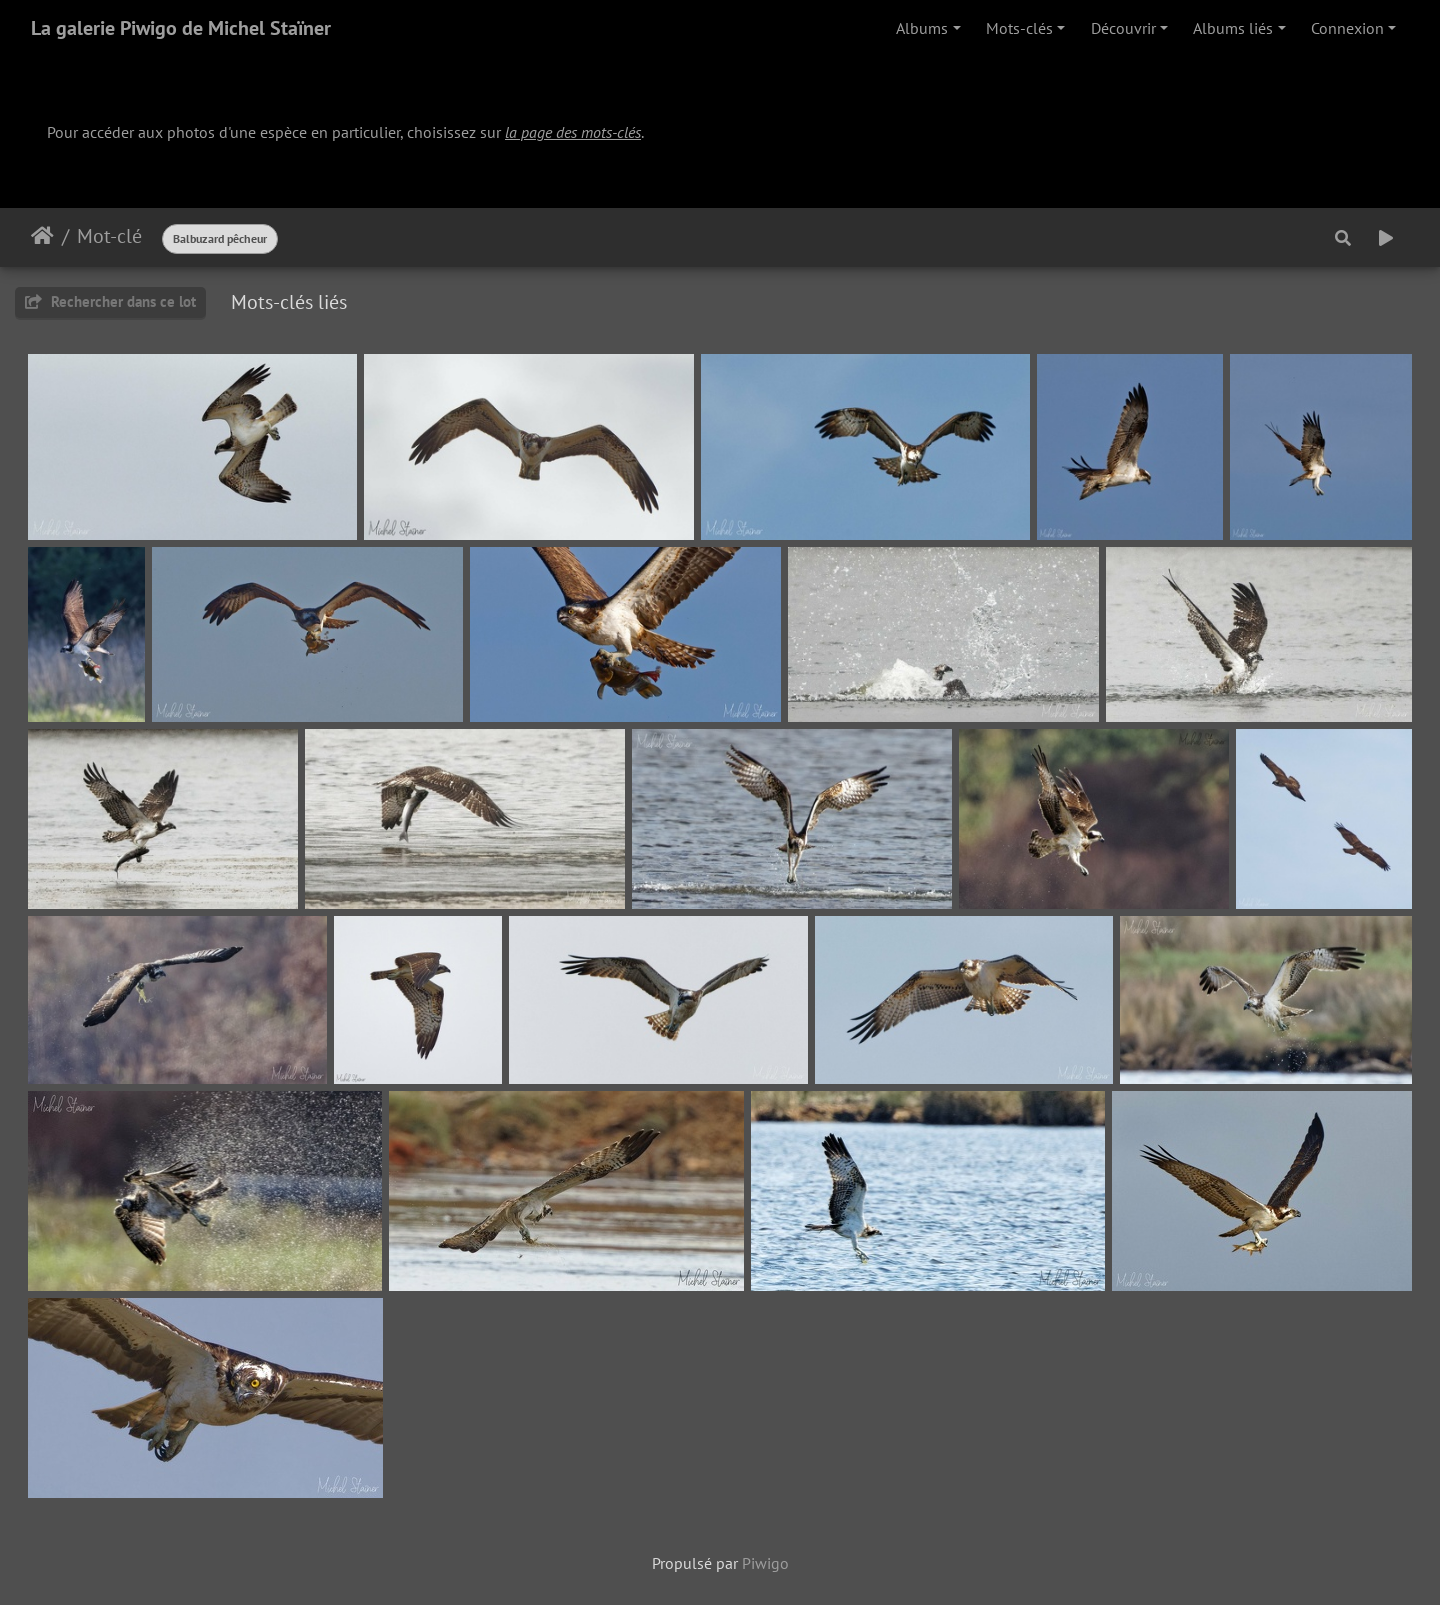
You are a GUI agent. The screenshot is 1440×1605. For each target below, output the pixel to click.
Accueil (42, 236)
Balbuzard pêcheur (220, 238)
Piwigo (765, 1563)
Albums (922, 28)
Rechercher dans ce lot (110, 301)
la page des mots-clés (573, 132)
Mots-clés (1019, 28)
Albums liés (1233, 28)
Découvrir (1123, 28)
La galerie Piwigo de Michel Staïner (181, 28)
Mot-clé (109, 236)
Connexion (1347, 28)
